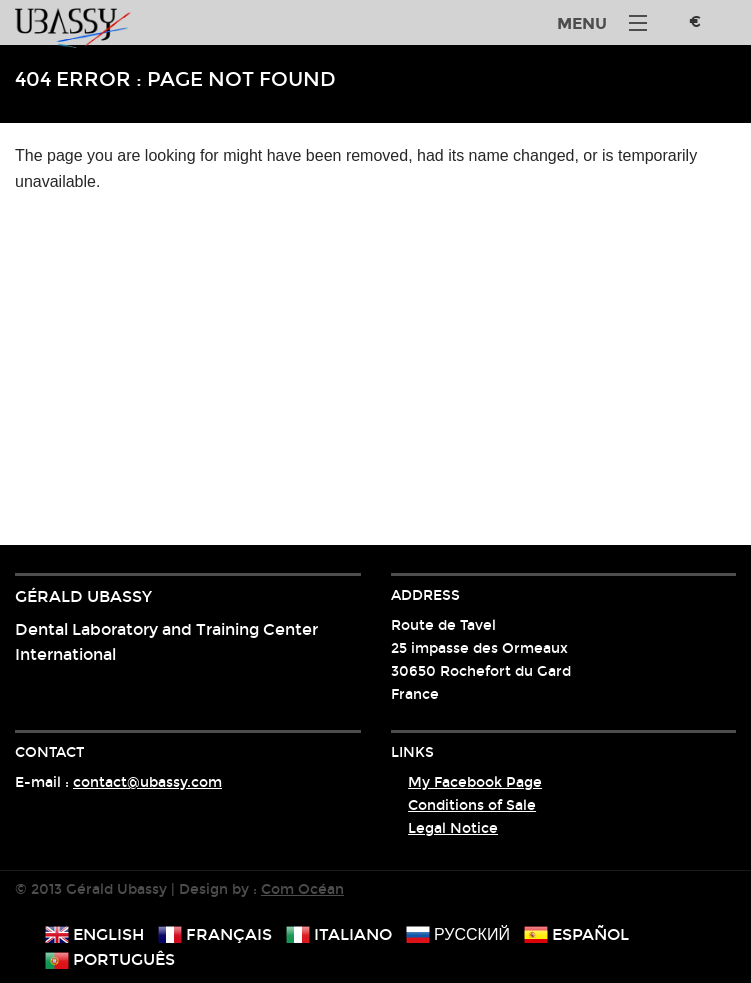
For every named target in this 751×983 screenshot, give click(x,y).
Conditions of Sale (472, 805)
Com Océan (302, 889)
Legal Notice (453, 828)
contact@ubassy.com (147, 782)
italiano (339, 934)
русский (458, 934)
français (215, 934)
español (576, 934)
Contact (49, 752)
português (110, 959)
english (94, 934)
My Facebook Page (475, 782)
